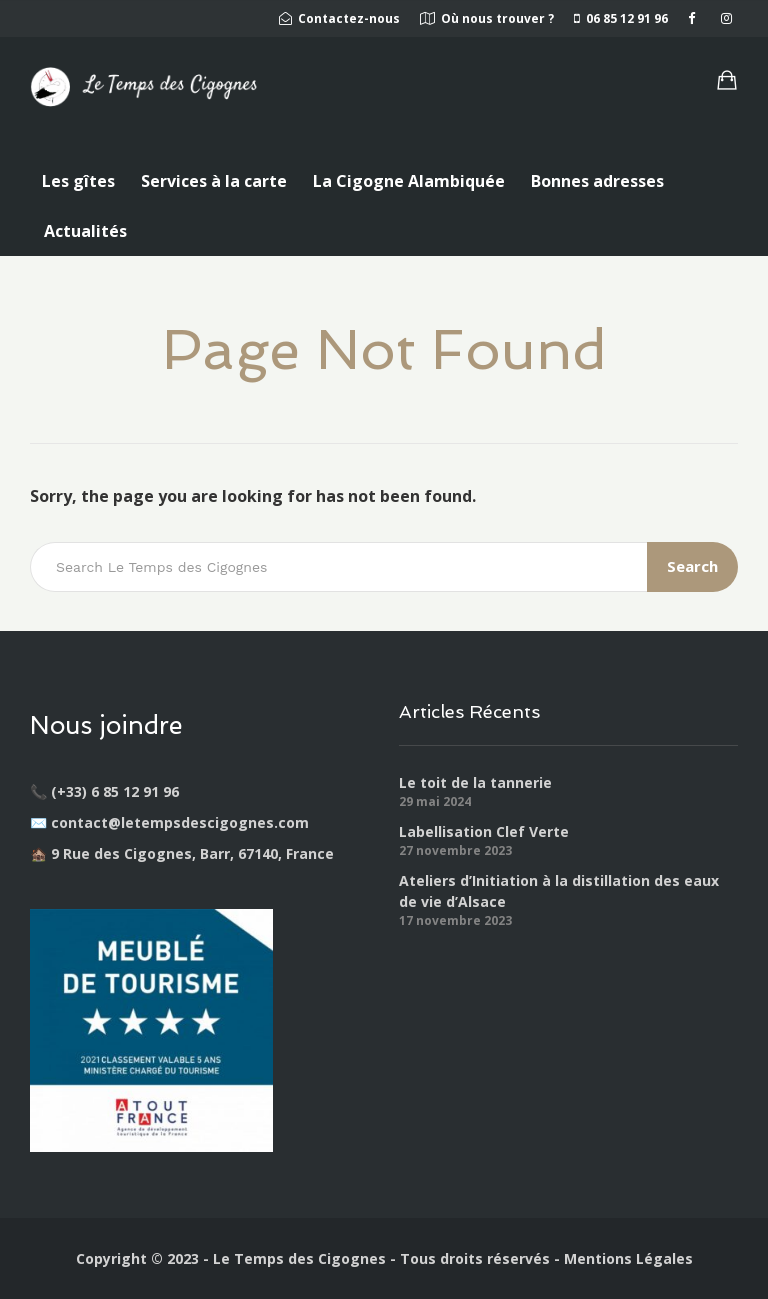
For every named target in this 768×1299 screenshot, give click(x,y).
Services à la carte (214, 181)
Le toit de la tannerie (475, 782)
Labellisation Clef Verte (484, 831)
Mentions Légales (628, 1258)
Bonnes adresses (597, 181)
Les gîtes (78, 181)
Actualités (85, 231)
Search (692, 566)
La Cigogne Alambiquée (409, 181)
